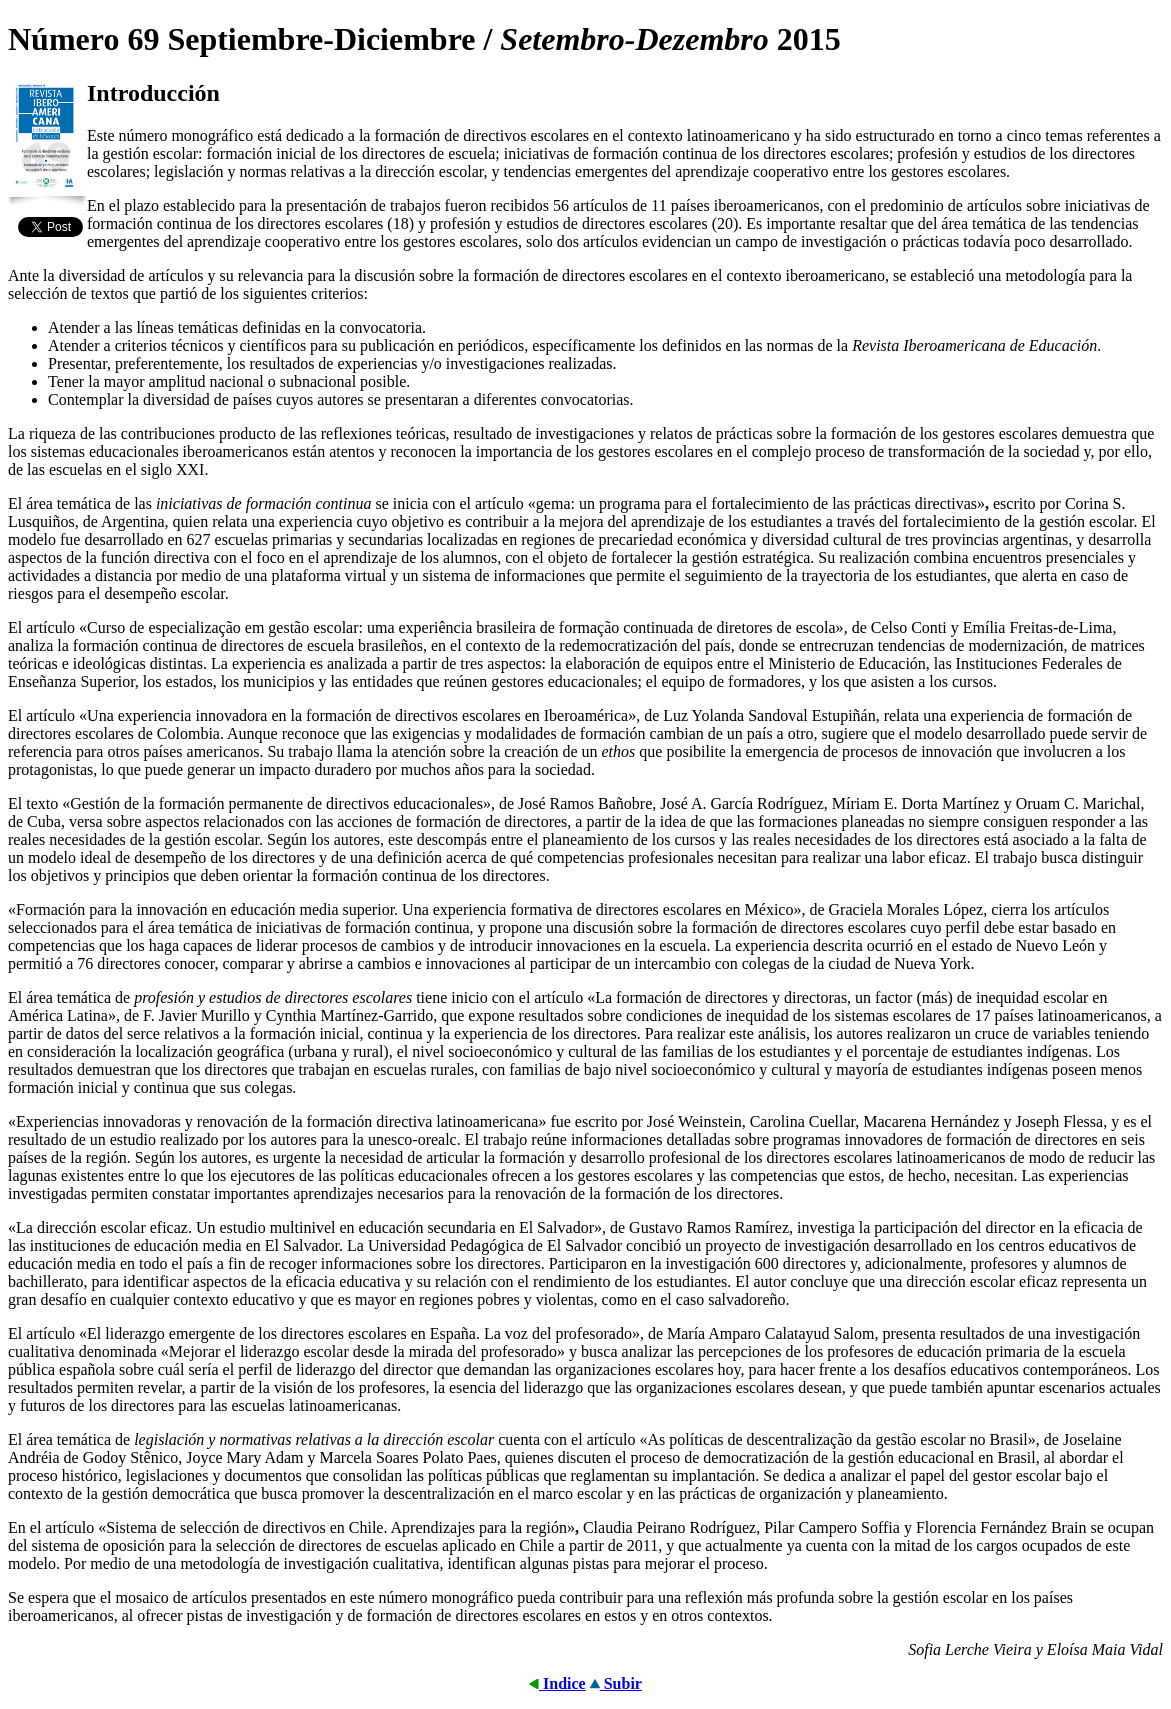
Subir (616, 1683)
